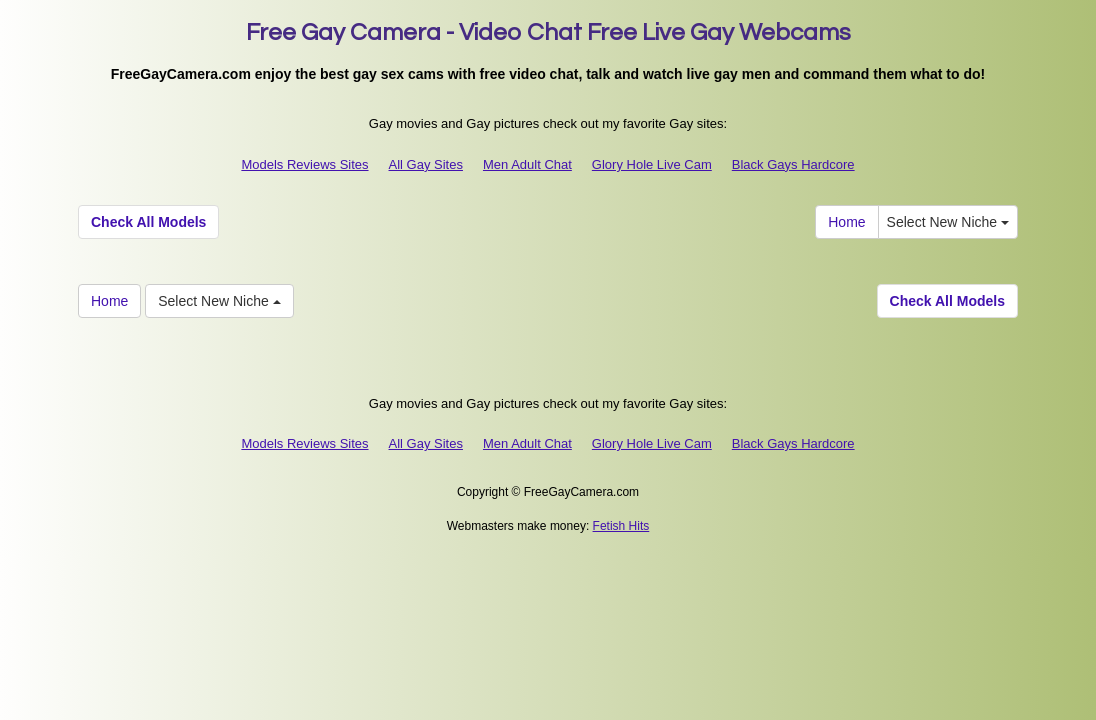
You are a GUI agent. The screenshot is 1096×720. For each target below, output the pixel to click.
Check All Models (148, 222)
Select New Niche (948, 222)
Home (846, 222)
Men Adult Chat (527, 164)
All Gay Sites (426, 164)
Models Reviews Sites (304, 164)
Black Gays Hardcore (793, 164)
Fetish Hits (621, 526)
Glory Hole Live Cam (652, 164)
